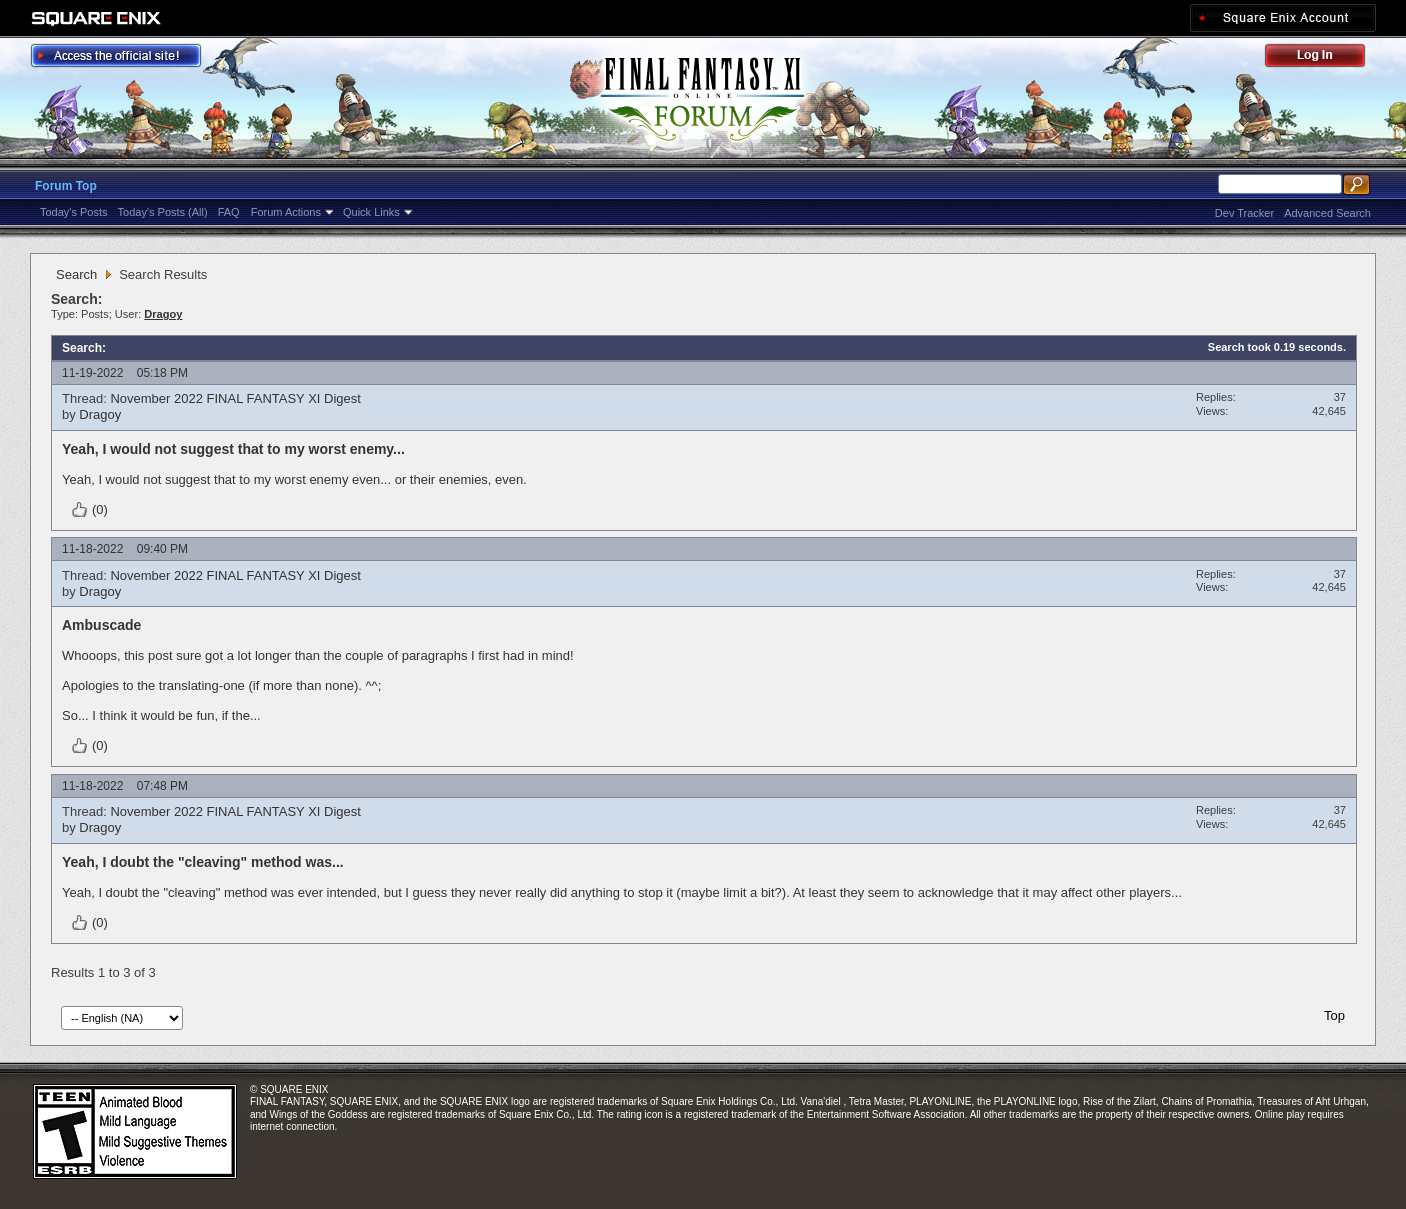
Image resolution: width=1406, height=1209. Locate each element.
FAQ (229, 212)
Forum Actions (286, 212)
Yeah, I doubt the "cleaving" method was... (203, 862)
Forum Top (66, 186)
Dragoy (100, 414)
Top (1334, 1015)
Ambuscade (101, 625)
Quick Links (371, 212)
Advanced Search (1327, 213)
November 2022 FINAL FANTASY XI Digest (235, 398)
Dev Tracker (1244, 213)
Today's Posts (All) (163, 212)
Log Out (1325, 58)
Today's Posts (74, 212)
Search (76, 274)
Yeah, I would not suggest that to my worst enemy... (233, 449)
